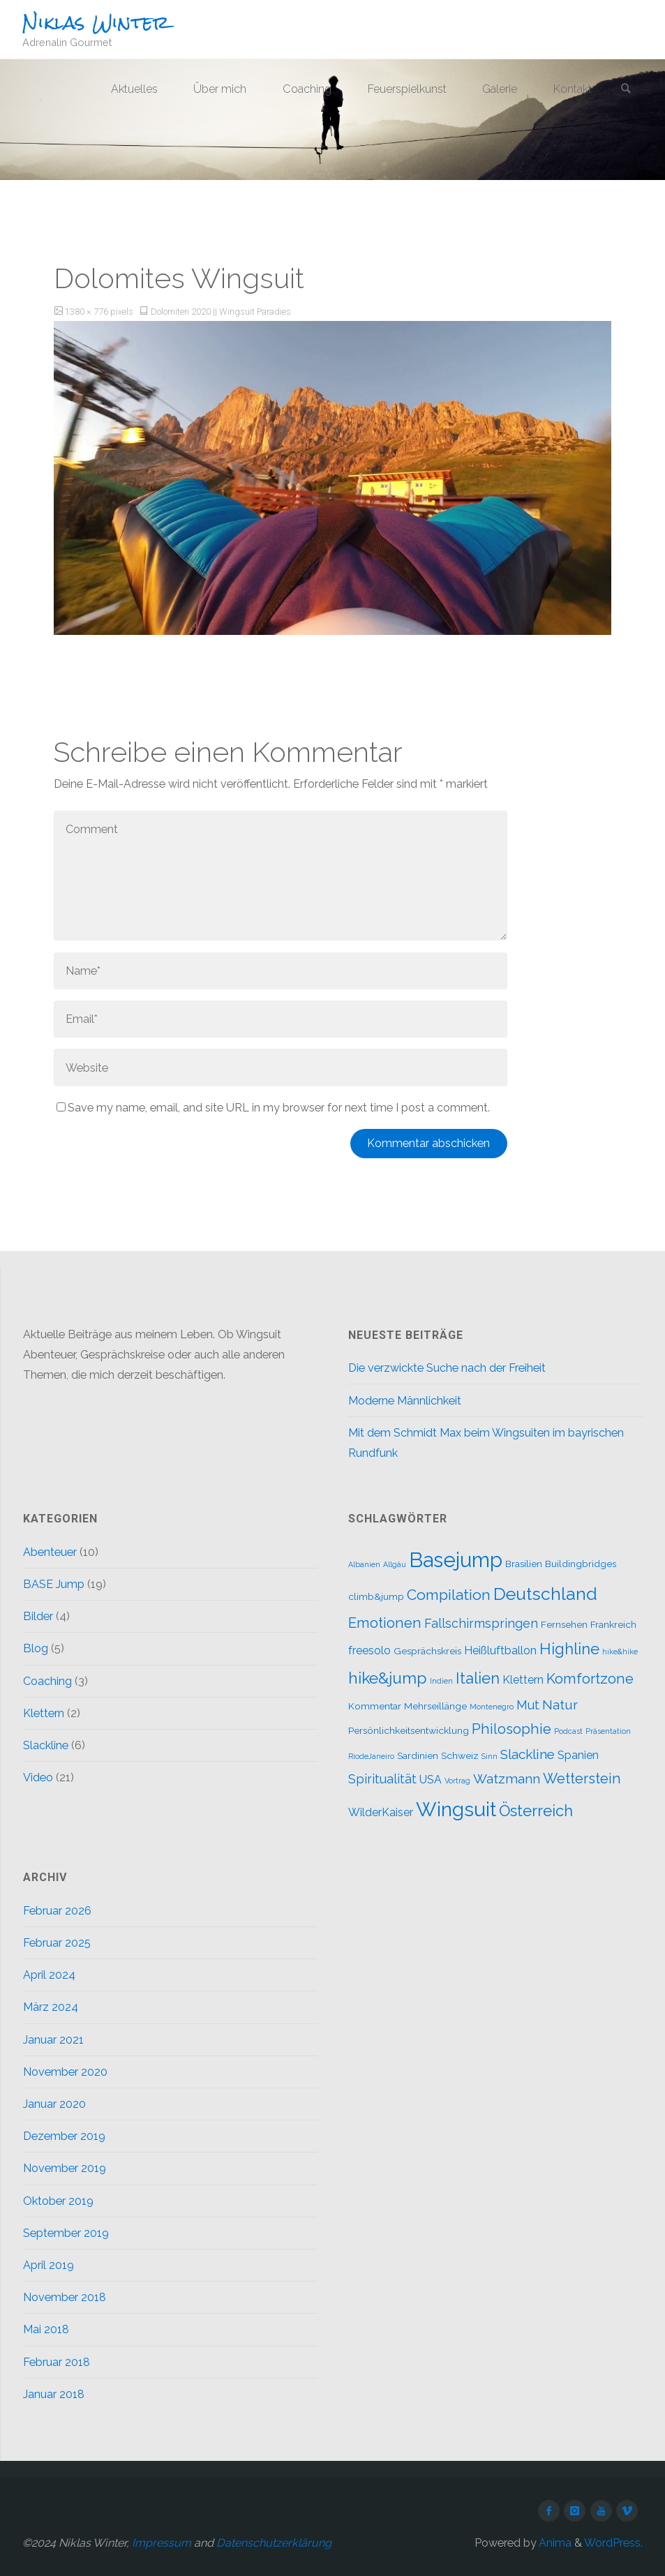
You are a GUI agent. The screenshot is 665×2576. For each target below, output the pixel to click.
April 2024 (49, 1975)
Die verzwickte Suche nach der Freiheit (447, 1368)
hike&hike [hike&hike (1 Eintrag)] (620, 1651)
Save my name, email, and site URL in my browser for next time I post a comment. (273, 1107)
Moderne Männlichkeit (404, 1400)
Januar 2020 (54, 2104)
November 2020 (65, 2072)
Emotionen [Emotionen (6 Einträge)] (384, 1623)
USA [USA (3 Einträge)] (430, 1779)
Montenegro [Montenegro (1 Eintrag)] (492, 1706)
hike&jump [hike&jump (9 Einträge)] (387, 1677)
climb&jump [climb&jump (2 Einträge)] (376, 1596)
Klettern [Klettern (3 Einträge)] (523, 1679)
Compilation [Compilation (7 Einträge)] (449, 1594)
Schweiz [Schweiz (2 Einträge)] (460, 1755)
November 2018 (64, 2297)
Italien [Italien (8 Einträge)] (478, 1678)
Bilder (38, 1616)
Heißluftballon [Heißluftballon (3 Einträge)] (500, 1650)
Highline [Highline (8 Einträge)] (569, 1649)
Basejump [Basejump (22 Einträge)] (455, 1560)
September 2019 (66, 2233)
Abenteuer (50, 1552)
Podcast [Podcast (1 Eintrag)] (568, 1731)
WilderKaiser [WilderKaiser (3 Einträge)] (380, 1812)
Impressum (161, 2542)
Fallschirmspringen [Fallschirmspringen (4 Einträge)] (481, 1623)
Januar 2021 (53, 2039)
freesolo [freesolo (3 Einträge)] (369, 1650)
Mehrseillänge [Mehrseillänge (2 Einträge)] (435, 1706)
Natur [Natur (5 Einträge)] (560, 1704)
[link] (626, 89)
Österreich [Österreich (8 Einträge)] (536, 1811)
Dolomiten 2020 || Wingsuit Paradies (221, 311)
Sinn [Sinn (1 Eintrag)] (489, 1756)
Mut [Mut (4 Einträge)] (527, 1705)
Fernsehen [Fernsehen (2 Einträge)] (564, 1624)
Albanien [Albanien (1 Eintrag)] (364, 1564)
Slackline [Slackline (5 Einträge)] (527, 1754)
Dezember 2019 (64, 2136)
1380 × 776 (87, 311)
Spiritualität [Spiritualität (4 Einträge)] (382, 1779)
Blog (35, 1648)
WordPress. (613, 2542)
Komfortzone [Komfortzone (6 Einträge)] (590, 1678)
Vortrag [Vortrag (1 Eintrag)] (457, 1780)
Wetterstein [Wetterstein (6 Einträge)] (582, 1778)
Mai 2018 (46, 2329)
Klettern (43, 1713)
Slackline (45, 1745)
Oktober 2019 (58, 2201)
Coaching (47, 1681)
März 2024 (50, 2007)
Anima (554, 2542)
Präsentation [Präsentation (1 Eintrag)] (608, 1731)
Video (38, 1777)
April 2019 (48, 2265)
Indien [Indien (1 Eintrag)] (441, 1681)
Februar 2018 (56, 2362)
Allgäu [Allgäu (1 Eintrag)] (394, 1564)
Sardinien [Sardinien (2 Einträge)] (417, 1755)
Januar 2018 (53, 2394)
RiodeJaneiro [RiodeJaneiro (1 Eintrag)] (371, 1756)
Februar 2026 (57, 1910)
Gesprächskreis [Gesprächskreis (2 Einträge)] (427, 1650)
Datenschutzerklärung (273, 2542)
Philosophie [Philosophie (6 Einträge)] (511, 1729)
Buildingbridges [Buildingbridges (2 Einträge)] (580, 1563)
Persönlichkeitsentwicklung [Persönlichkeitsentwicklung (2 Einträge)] (408, 1730)
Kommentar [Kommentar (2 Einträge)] (374, 1706)
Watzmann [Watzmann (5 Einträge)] (506, 1778)
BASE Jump (53, 1584)
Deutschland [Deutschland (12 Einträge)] (545, 1594)
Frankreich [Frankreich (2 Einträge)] (613, 1624)
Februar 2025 (57, 1942)
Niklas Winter (96, 22)
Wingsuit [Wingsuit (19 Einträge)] (456, 1809)
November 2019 (64, 2168)
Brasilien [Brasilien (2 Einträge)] (523, 1563)
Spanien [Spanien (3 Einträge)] (578, 1755)
